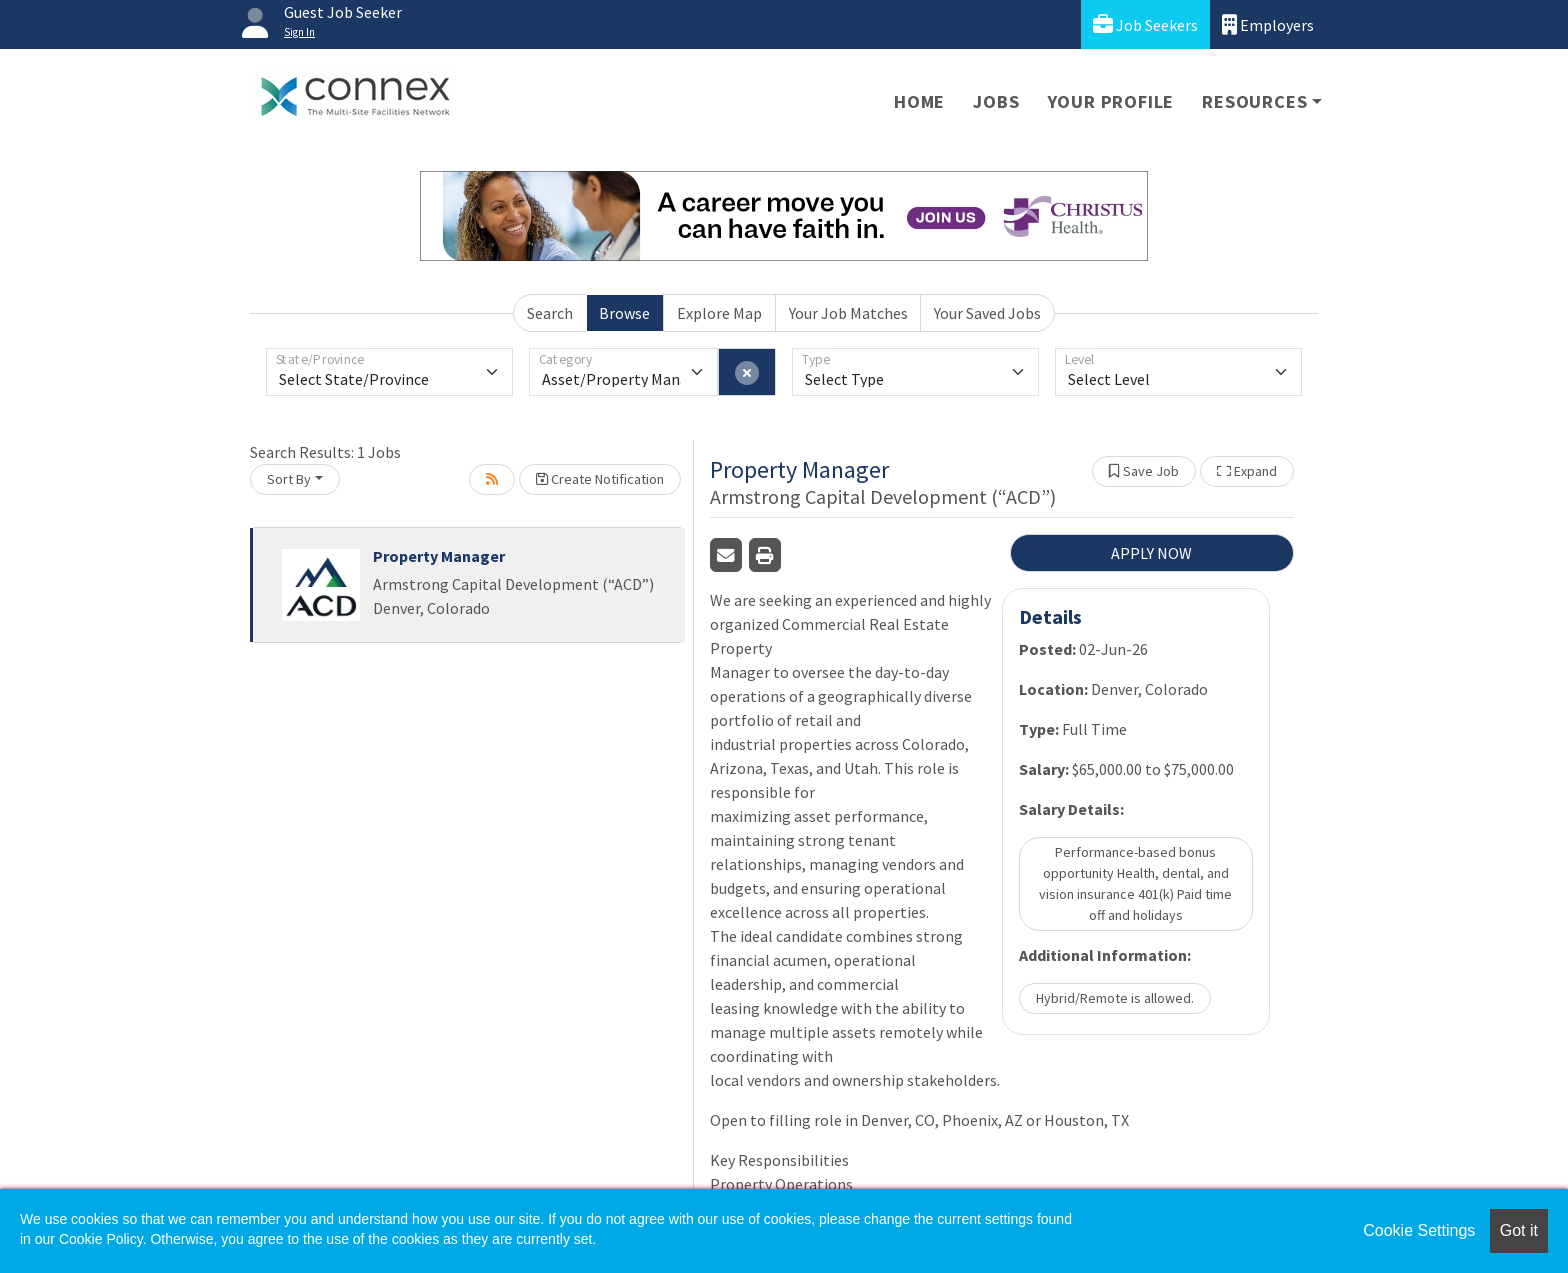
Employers (1268, 24)
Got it (1519, 1230)
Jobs (996, 101)
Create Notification (600, 479)
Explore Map (719, 313)
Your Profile (1111, 101)
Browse (624, 313)
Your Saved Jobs (987, 313)
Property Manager (439, 556)
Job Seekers (1145, 24)
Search (550, 313)
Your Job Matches (848, 313)
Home (919, 101)
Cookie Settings (1419, 1230)
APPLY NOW (1151, 553)
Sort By (289, 479)
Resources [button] (1254, 101)
